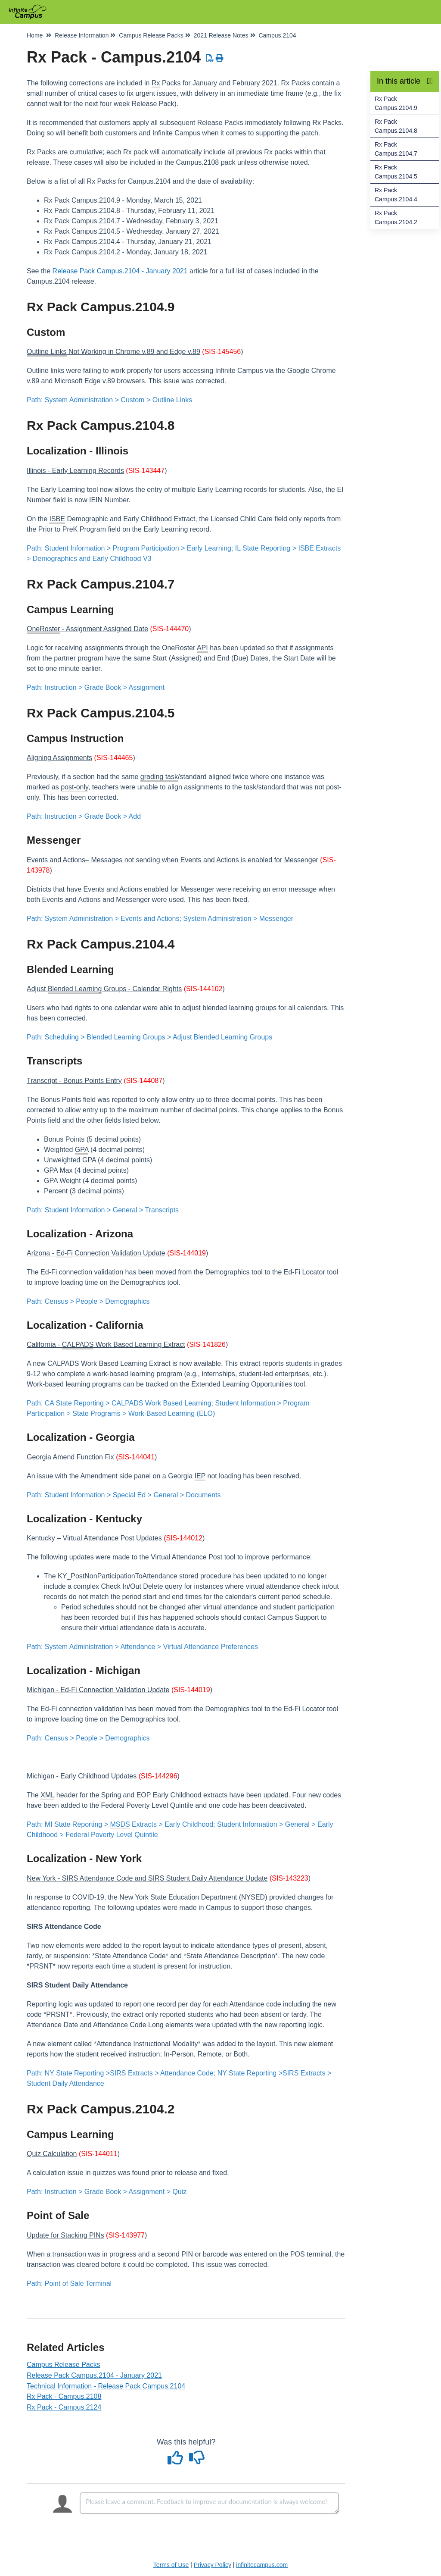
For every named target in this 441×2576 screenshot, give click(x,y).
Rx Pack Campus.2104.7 (396, 149)
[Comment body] (209, 2503)
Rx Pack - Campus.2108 (64, 2396)
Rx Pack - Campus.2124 (64, 2407)
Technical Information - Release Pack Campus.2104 (106, 2386)
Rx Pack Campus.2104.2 (396, 217)
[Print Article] (220, 58)
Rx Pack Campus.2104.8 (396, 126)
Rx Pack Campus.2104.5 (396, 172)
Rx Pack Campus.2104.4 (396, 195)
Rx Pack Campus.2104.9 (396, 103)
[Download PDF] (210, 58)
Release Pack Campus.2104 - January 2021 (120, 271)
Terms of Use (171, 2564)
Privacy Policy (212, 2564)
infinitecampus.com (262, 2564)
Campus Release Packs (63, 2364)
